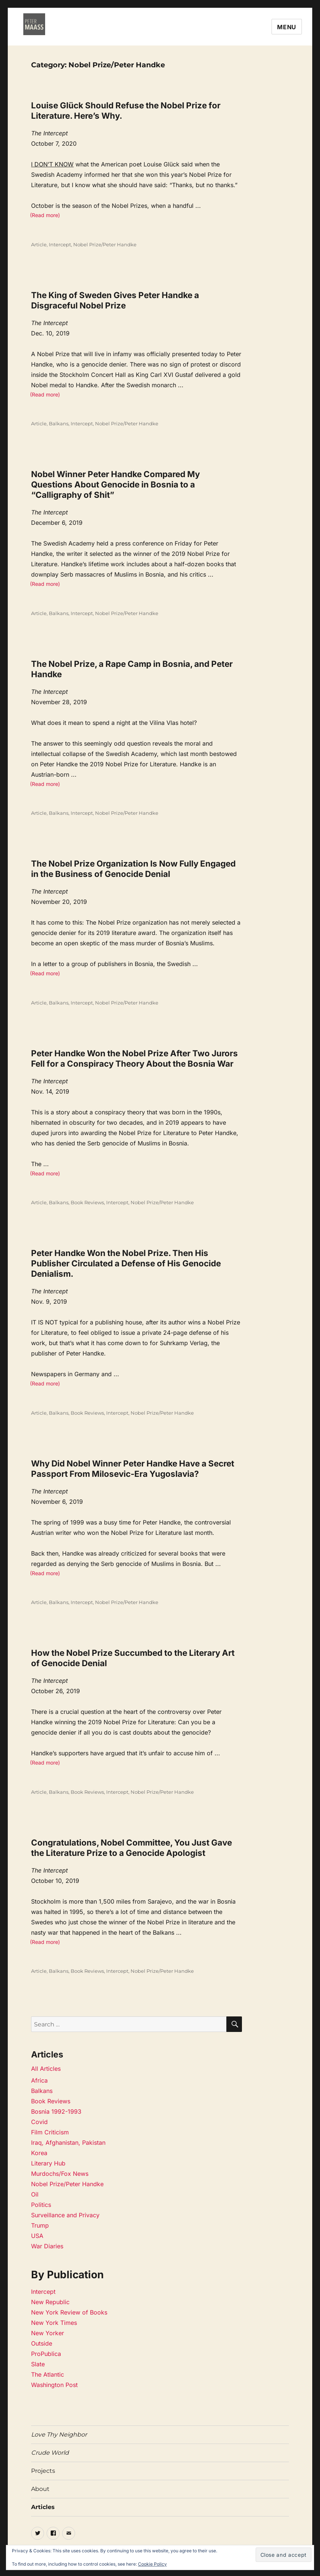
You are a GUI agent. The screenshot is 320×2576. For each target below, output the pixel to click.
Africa (39, 2080)
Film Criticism (50, 2132)
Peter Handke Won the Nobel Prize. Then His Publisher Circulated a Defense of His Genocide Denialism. (126, 1263)
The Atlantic (47, 2374)
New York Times (54, 2322)
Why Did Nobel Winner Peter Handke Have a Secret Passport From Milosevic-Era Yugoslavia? (132, 1468)
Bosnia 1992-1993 (56, 2111)
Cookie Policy (152, 2564)
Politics (41, 2204)
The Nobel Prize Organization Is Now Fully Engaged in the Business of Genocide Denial (133, 868)
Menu (286, 27)
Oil (34, 2194)
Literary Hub (48, 2163)
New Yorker (47, 2333)
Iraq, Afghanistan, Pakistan (68, 2142)
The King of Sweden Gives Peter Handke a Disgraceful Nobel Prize (115, 300)
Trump (40, 2225)
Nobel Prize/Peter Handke (105, 244)
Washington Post (54, 2384)
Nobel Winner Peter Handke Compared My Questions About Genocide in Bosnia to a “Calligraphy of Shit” (115, 484)
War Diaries (47, 2246)
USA (37, 2235)
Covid (39, 2122)
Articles (43, 2507)
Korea (39, 2153)
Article (39, 244)
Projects (43, 2470)
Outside (41, 2343)
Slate (38, 2364)
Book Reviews (87, 1202)
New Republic (50, 2302)
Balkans (58, 423)
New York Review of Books (69, 2312)
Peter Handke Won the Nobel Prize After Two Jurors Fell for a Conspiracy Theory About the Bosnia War (134, 1058)
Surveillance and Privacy (65, 2215)
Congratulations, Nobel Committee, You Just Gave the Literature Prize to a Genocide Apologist (131, 1847)
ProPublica (46, 2353)
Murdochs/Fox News (59, 2173)
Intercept (60, 244)
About (40, 2488)
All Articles (46, 2068)
